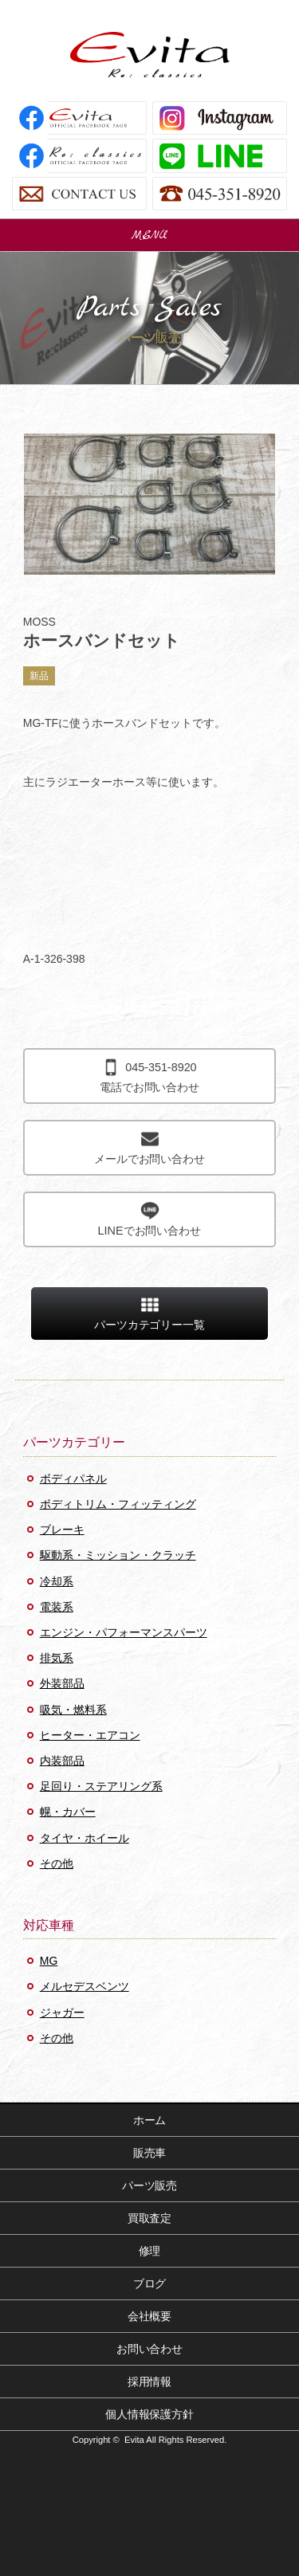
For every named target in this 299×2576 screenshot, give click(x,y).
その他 (56, 1863)
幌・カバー (68, 1811)
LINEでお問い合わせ (150, 1219)
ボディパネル (73, 1478)
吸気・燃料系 (73, 1709)
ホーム (150, 2120)
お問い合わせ (149, 2348)
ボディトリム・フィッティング (118, 1504)
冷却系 (56, 1581)
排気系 (56, 1657)
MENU (150, 235)
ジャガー (62, 2012)
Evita (150, 54)
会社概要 (150, 2316)
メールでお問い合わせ (150, 1147)
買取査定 (150, 2218)
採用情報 (150, 2381)
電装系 (56, 1606)
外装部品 (62, 1683)
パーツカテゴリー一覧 (150, 1313)
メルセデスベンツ (84, 1986)
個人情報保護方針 (150, 2414)
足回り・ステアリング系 (101, 1786)
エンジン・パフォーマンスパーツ (123, 1632)
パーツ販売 (150, 2185)
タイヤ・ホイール (84, 1838)
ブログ (150, 2283)
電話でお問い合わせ (150, 1076)
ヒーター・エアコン (90, 1735)
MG (49, 1960)
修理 (150, 2250)
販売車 (150, 2152)
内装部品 (62, 1760)
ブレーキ (62, 1529)
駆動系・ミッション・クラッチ (118, 1555)
